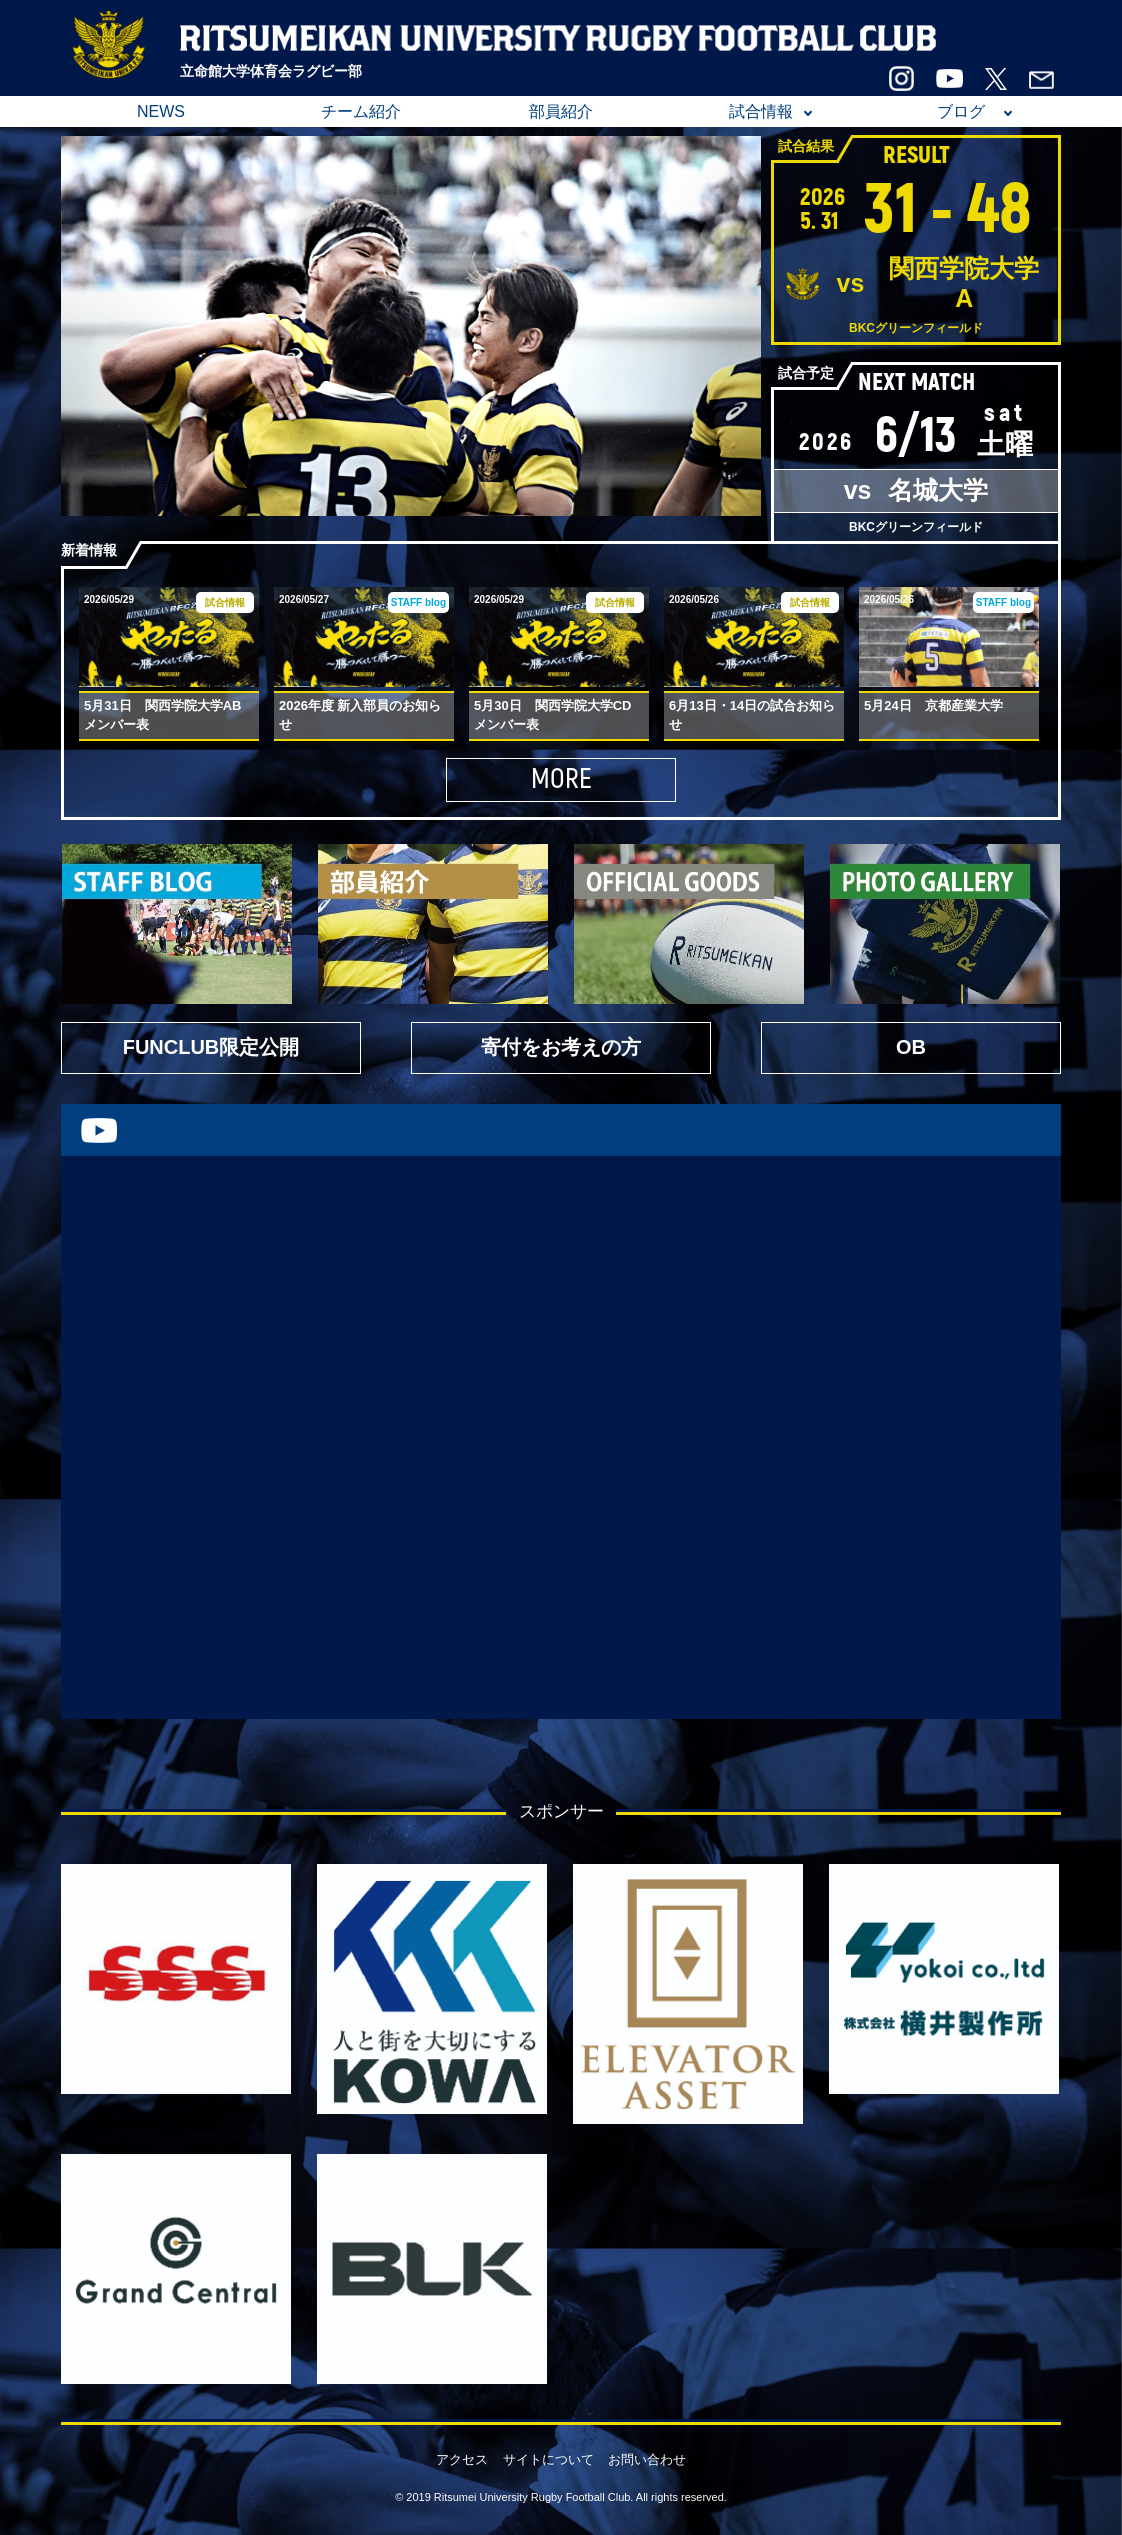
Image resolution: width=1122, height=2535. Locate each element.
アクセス (462, 2459)
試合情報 (761, 111)
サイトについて (548, 2459)
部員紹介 (561, 111)
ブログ (961, 111)
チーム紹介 (361, 111)
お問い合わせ (647, 2459)
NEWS (161, 111)
